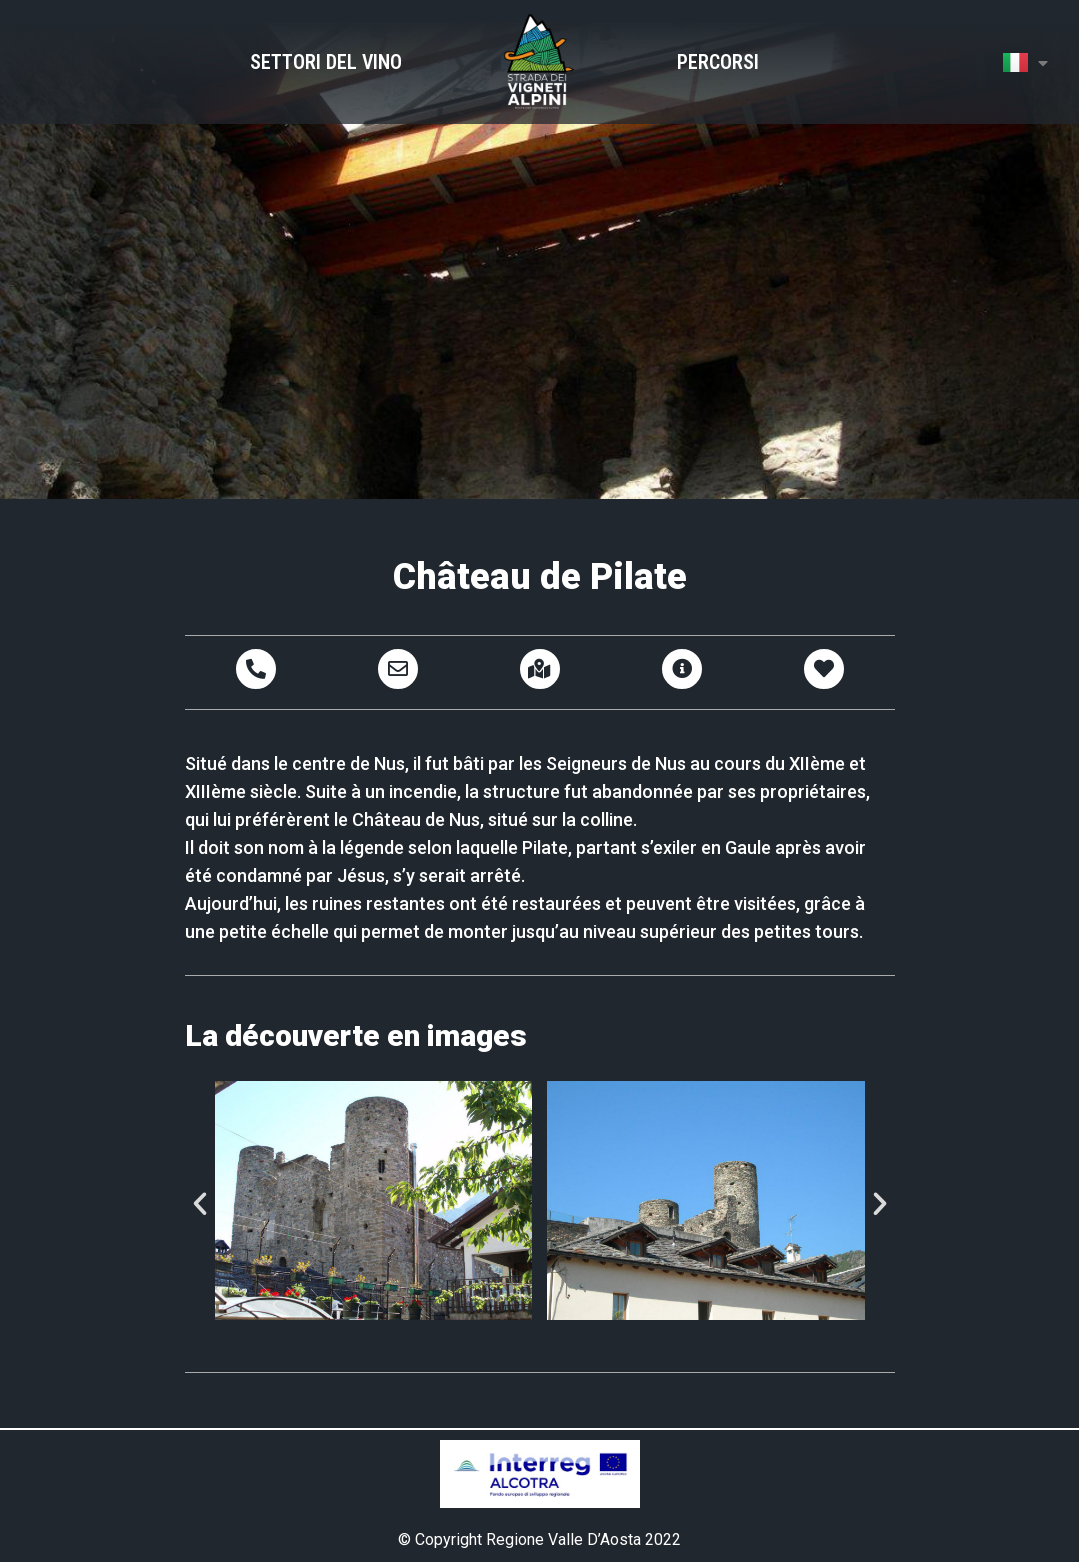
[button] (200, 1204)
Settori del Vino (326, 62)
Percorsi (718, 62)
